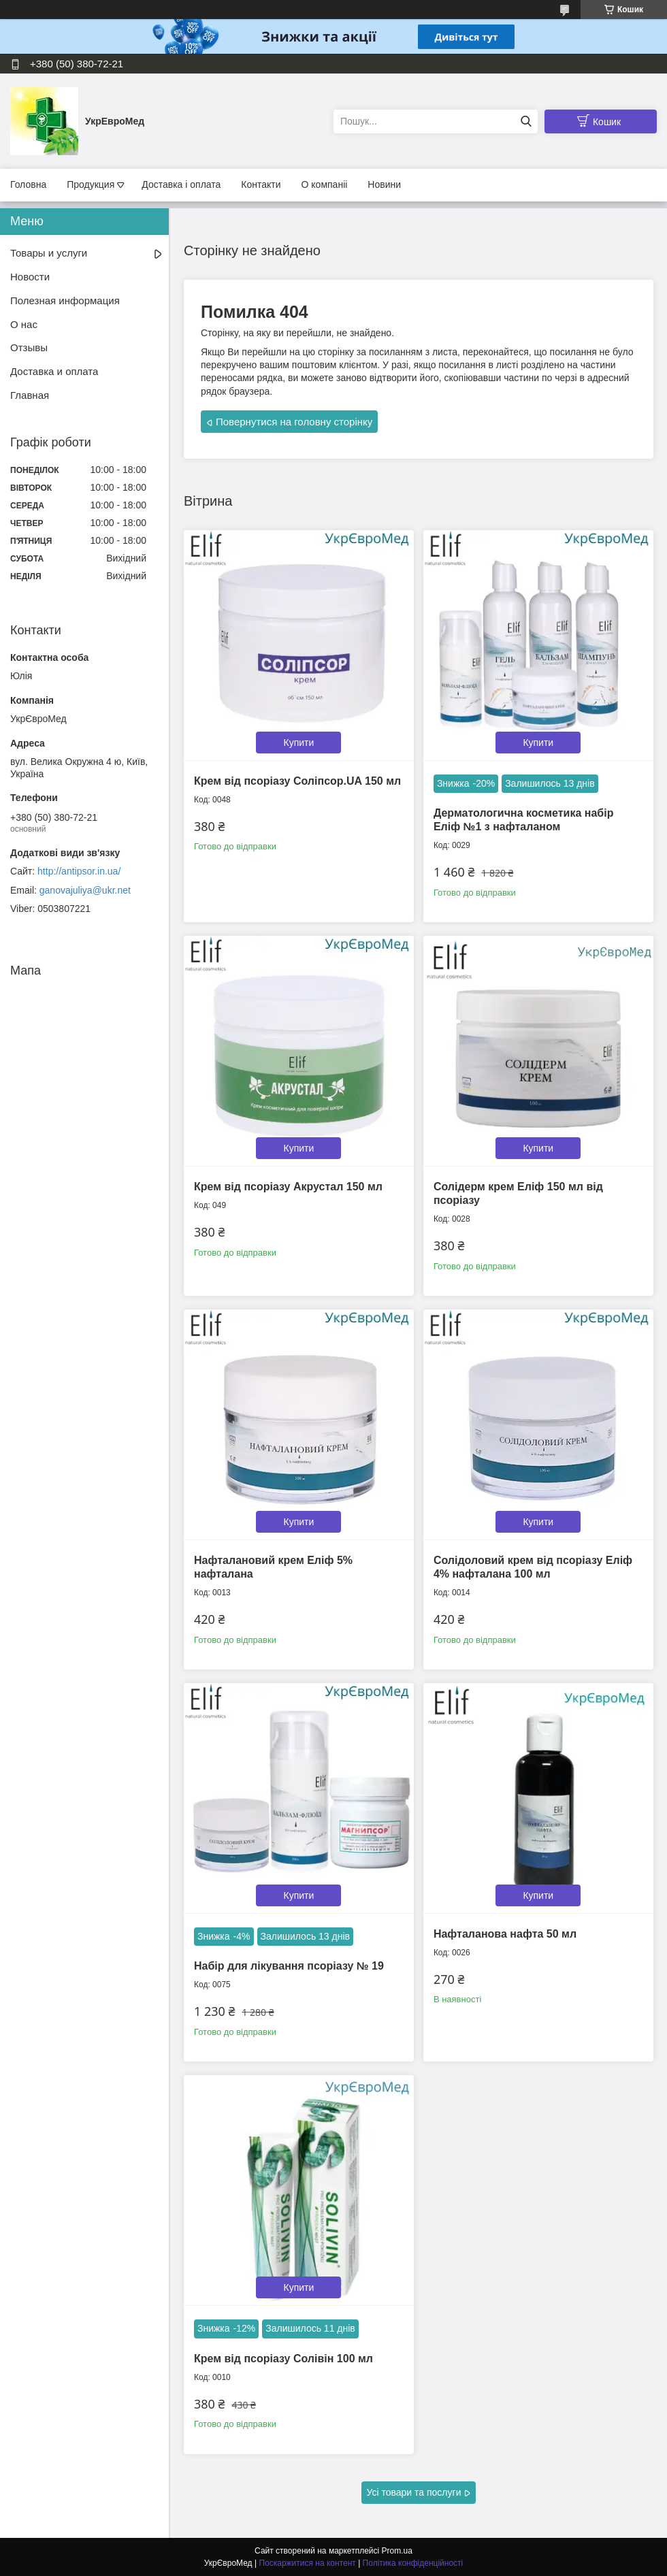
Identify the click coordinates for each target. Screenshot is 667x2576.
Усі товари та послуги (414, 2492)
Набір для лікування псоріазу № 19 (289, 1966)
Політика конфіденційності (413, 2563)
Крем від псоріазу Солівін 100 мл (283, 2358)
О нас (23, 324)
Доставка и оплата (54, 371)
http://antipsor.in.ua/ (78, 871)
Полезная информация (65, 300)
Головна (28, 184)
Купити (299, 742)
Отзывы (29, 347)
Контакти (260, 184)
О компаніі (325, 184)
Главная (29, 395)
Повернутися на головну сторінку (294, 421)
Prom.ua (397, 2551)
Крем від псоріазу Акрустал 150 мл (288, 1186)
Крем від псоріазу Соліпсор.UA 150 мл (297, 781)
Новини (384, 184)
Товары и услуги (48, 253)
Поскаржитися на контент (307, 2563)
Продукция (90, 184)
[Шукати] (526, 121)
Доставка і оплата (181, 184)
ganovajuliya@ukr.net (85, 890)
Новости (30, 276)
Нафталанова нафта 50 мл (505, 1934)
